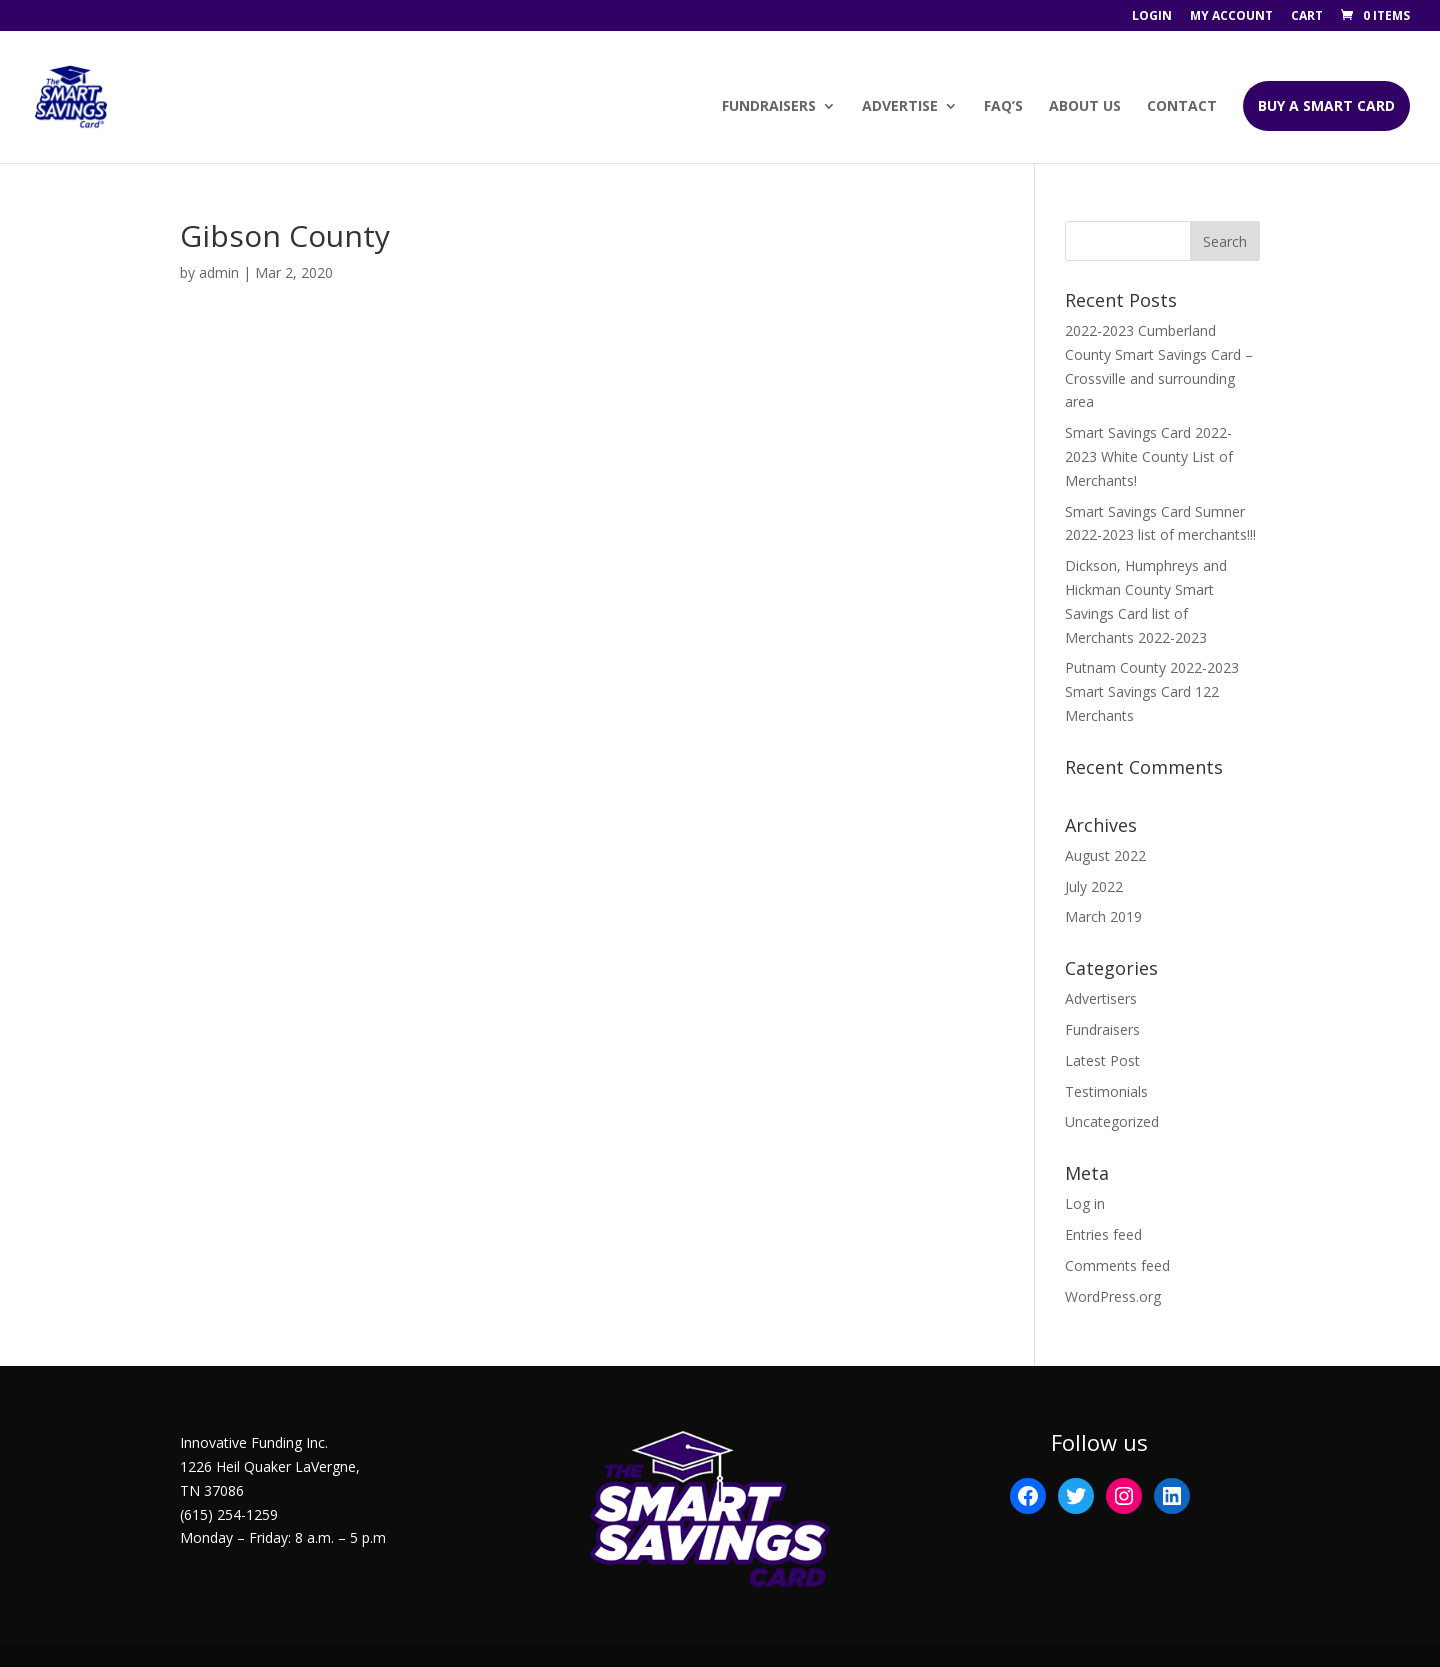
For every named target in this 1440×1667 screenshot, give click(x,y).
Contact (1182, 107)
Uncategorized (1112, 1121)
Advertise (900, 107)
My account (1231, 17)
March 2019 (1103, 916)
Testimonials (1106, 1091)
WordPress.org (1113, 1296)
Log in (1085, 1203)
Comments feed (1117, 1265)
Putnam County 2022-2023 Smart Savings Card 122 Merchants (1152, 691)
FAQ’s (1003, 107)
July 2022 (1094, 886)
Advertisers (1101, 998)
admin (219, 272)
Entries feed (1103, 1234)
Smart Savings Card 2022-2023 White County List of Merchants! (1149, 456)
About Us (1085, 107)
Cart (1307, 17)
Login (1152, 17)
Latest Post (1102, 1060)
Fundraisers (769, 107)
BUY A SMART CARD (1326, 105)
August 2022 (1105, 855)
